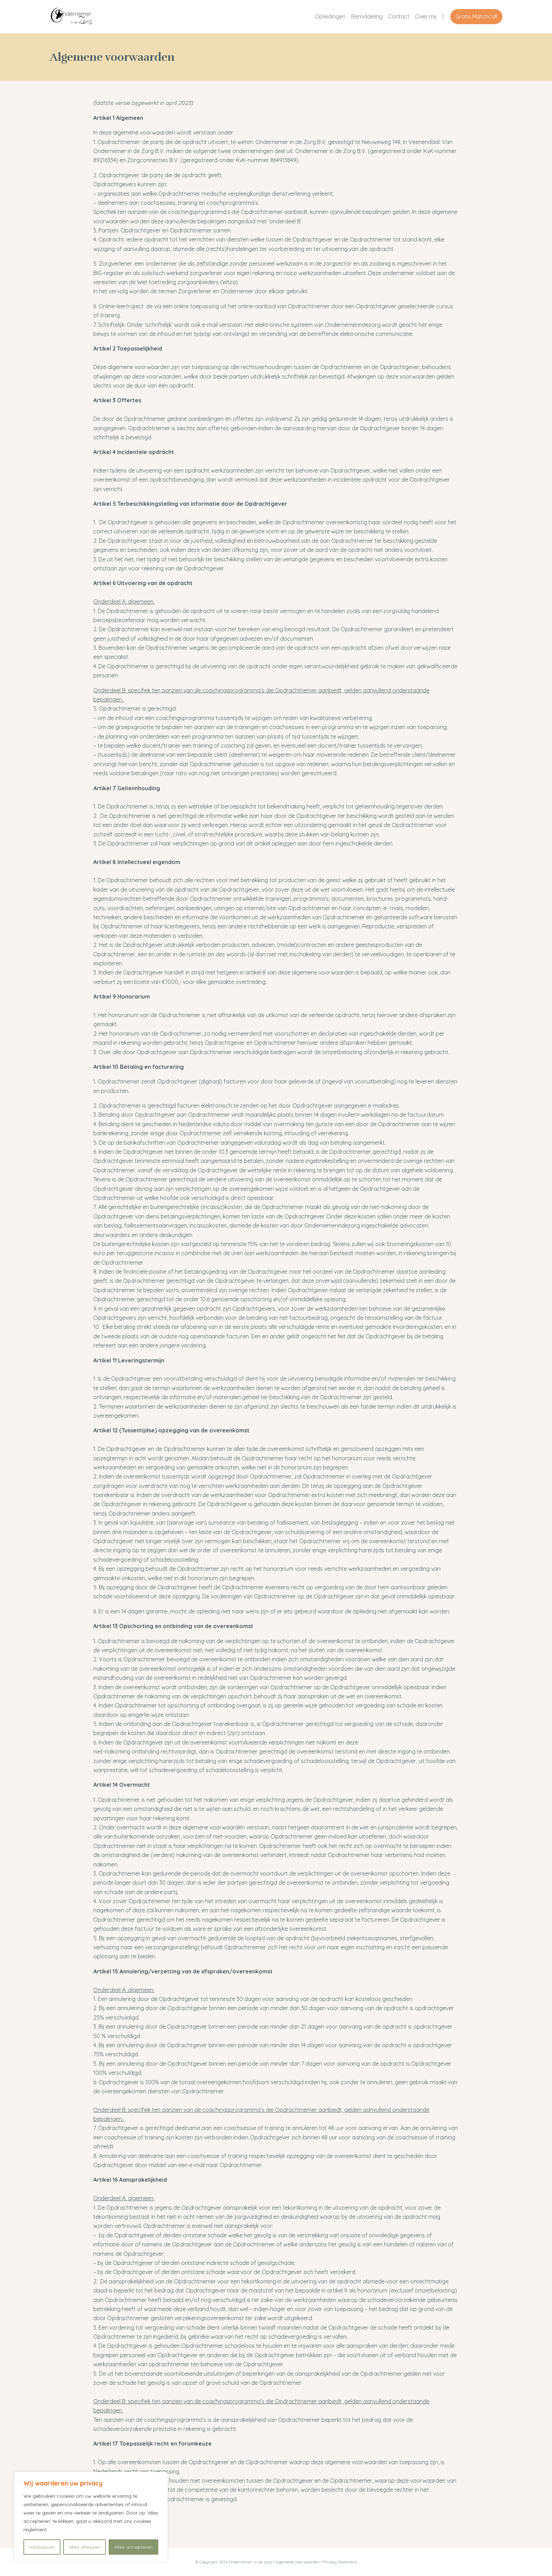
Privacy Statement (340, 2562)
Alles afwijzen (84, 2547)
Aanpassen (42, 2547)
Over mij (425, 16)
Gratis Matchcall (476, 16)
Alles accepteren (133, 2547)
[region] (91, 2517)
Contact (398, 16)
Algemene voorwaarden (298, 2562)
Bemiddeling (367, 16)
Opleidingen (330, 16)
